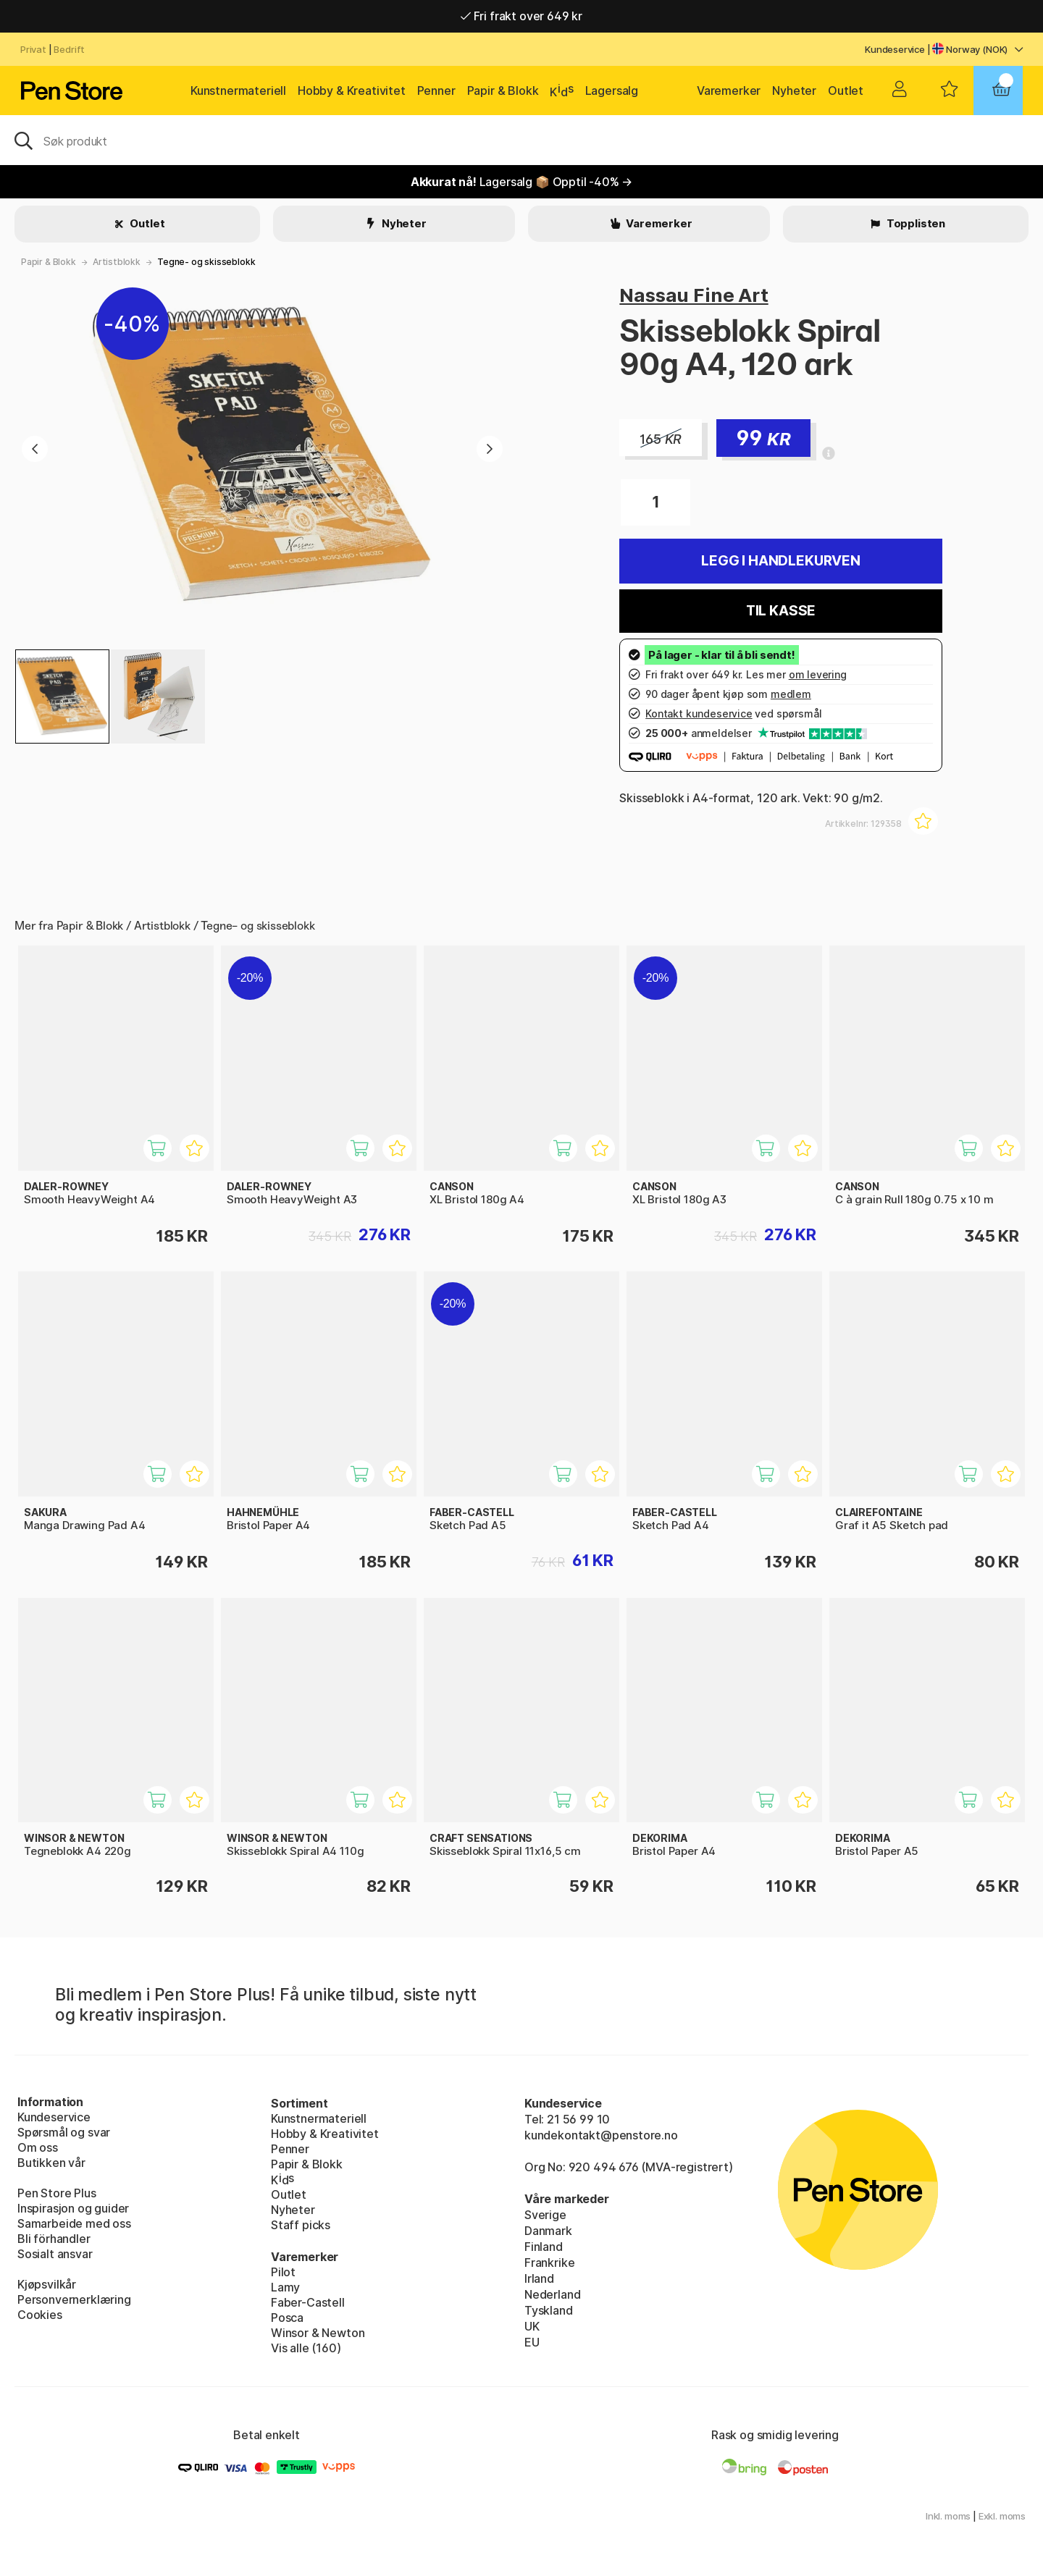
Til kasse (781, 610)
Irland (539, 2278)
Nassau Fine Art (693, 295)
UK (532, 2326)
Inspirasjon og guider (73, 2208)
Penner (436, 90)
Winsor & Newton (317, 2332)
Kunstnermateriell (238, 90)
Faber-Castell (308, 2302)
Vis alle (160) (306, 2348)
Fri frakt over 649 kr (521, 16)
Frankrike (549, 2262)
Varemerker (729, 90)
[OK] (521, 139)
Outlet (845, 90)
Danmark (548, 2230)
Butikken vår (51, 2162)
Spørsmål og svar (63, 2132)
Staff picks (300, 2225)
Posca (287, 2317)
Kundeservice (895, 49)
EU (532, 2342)
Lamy (285, 2287)
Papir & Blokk (503, 90)
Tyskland (548, 2310)
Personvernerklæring (74, 2299)
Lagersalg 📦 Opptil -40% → (522, 181)
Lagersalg (611, 90)
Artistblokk (117, 261)
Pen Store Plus (56, 2193)
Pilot (283, 2272)
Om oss (37, 2147)
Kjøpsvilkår (46, 2284)
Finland (543, 2246)
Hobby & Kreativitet (352, 90)
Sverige (545, 2214)
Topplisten (914, 223)
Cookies (39, 2314)
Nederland (552, 2294)
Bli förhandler (54, 2238)
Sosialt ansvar (55, 2254)
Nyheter (794, 90)
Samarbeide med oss (74, 2223)
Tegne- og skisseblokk (206, 261)
